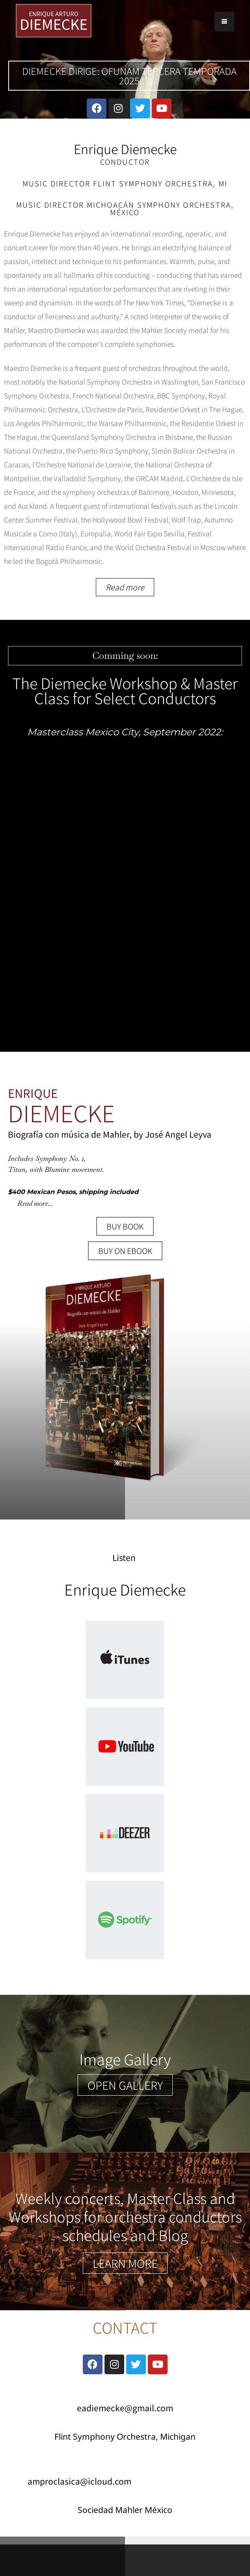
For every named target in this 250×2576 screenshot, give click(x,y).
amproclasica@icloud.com (79, 2481)
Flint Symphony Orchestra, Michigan (125, 2436)
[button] (125, 2085)
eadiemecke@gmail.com (125, 2408)
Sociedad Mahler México (125, 2509)
